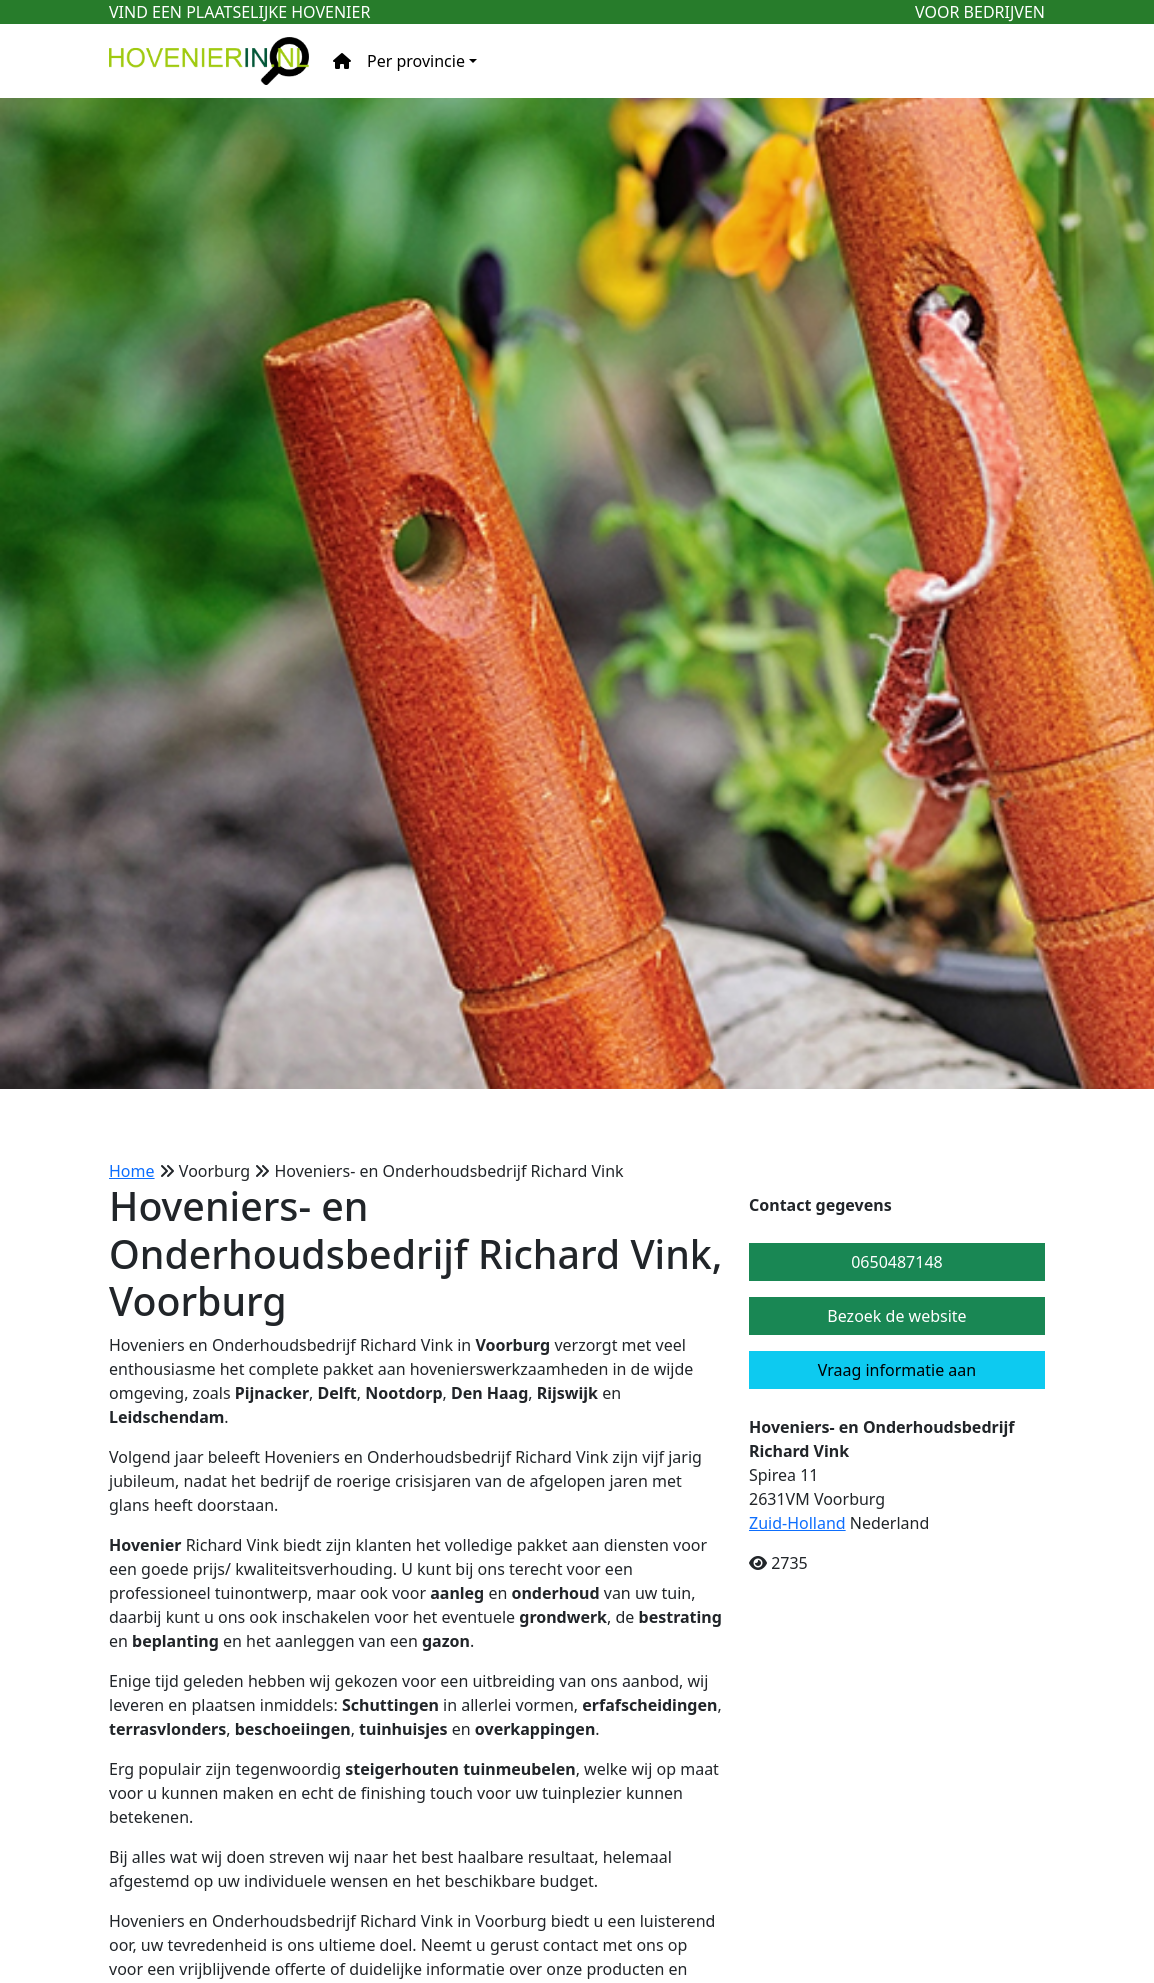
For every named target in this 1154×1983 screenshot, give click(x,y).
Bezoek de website (896, 1316)
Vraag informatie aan (897, 1370)
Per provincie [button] (416, 61)
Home (132, 1171)
